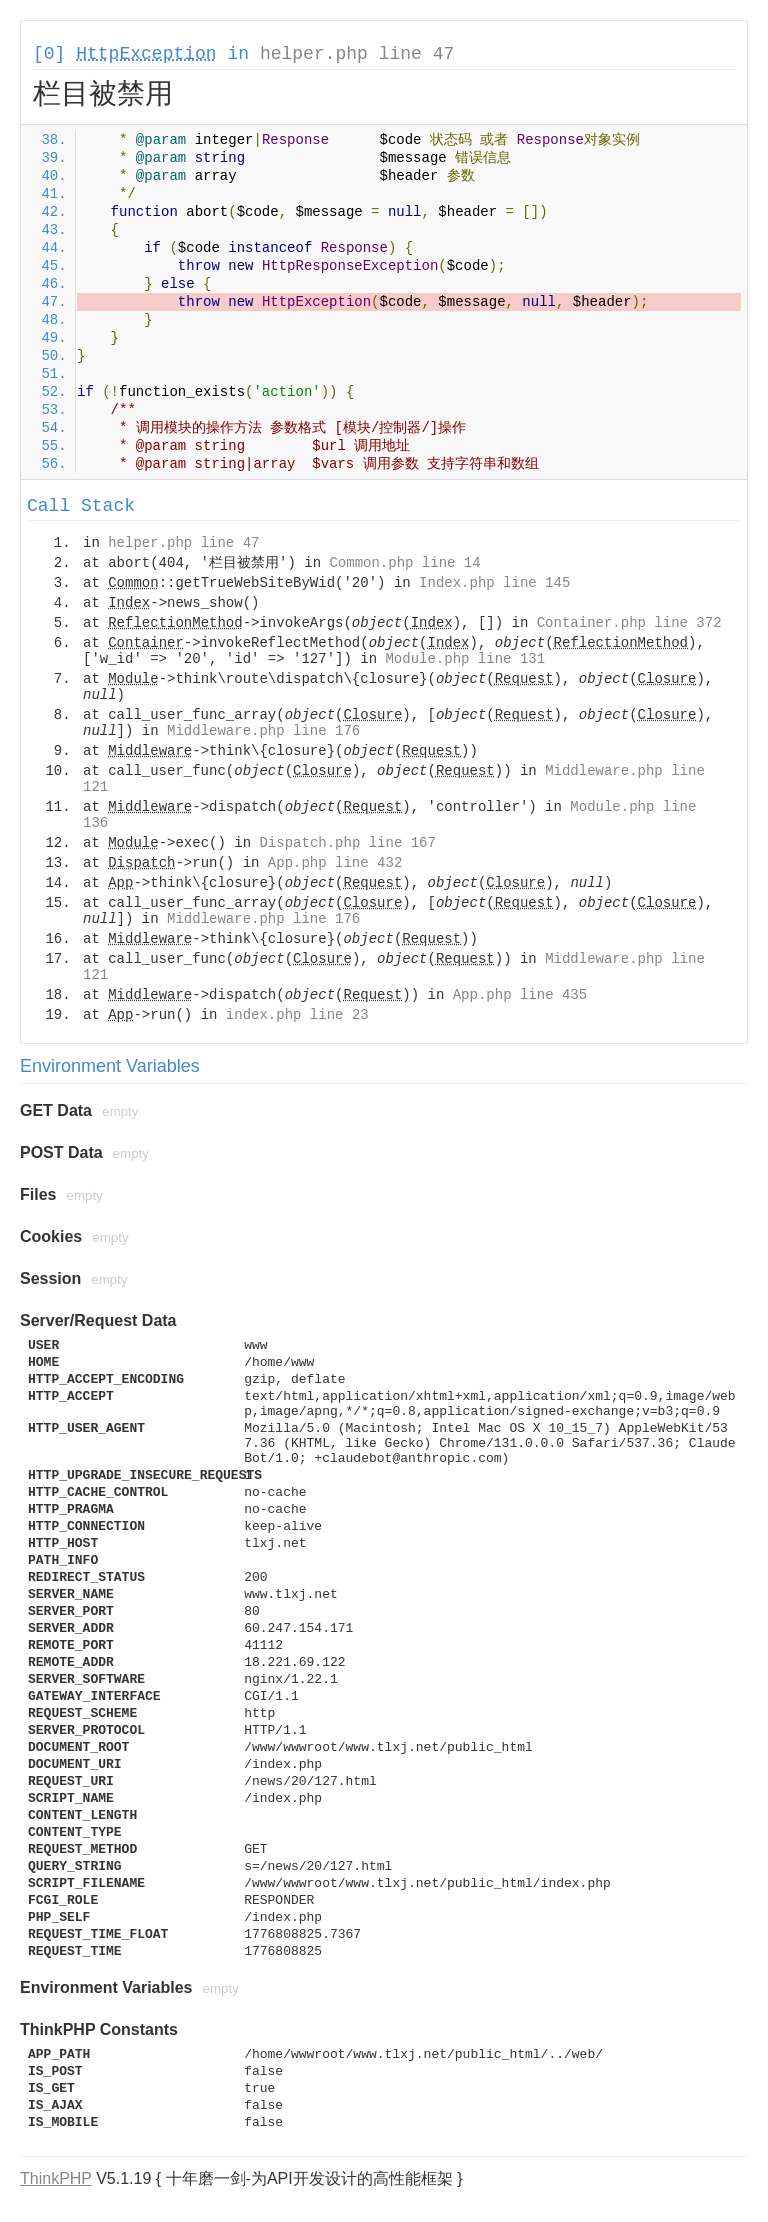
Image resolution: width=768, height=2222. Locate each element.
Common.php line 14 (404, 563)
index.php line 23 (297, 1015)
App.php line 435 (520, 995)
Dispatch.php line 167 (347, 843)
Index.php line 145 (494, 583)
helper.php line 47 (357, 54)
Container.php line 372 (629, 623)
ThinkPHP (56, 2178)
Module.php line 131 (465, 659)
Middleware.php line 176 (263, 731)
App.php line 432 (335, 863)
